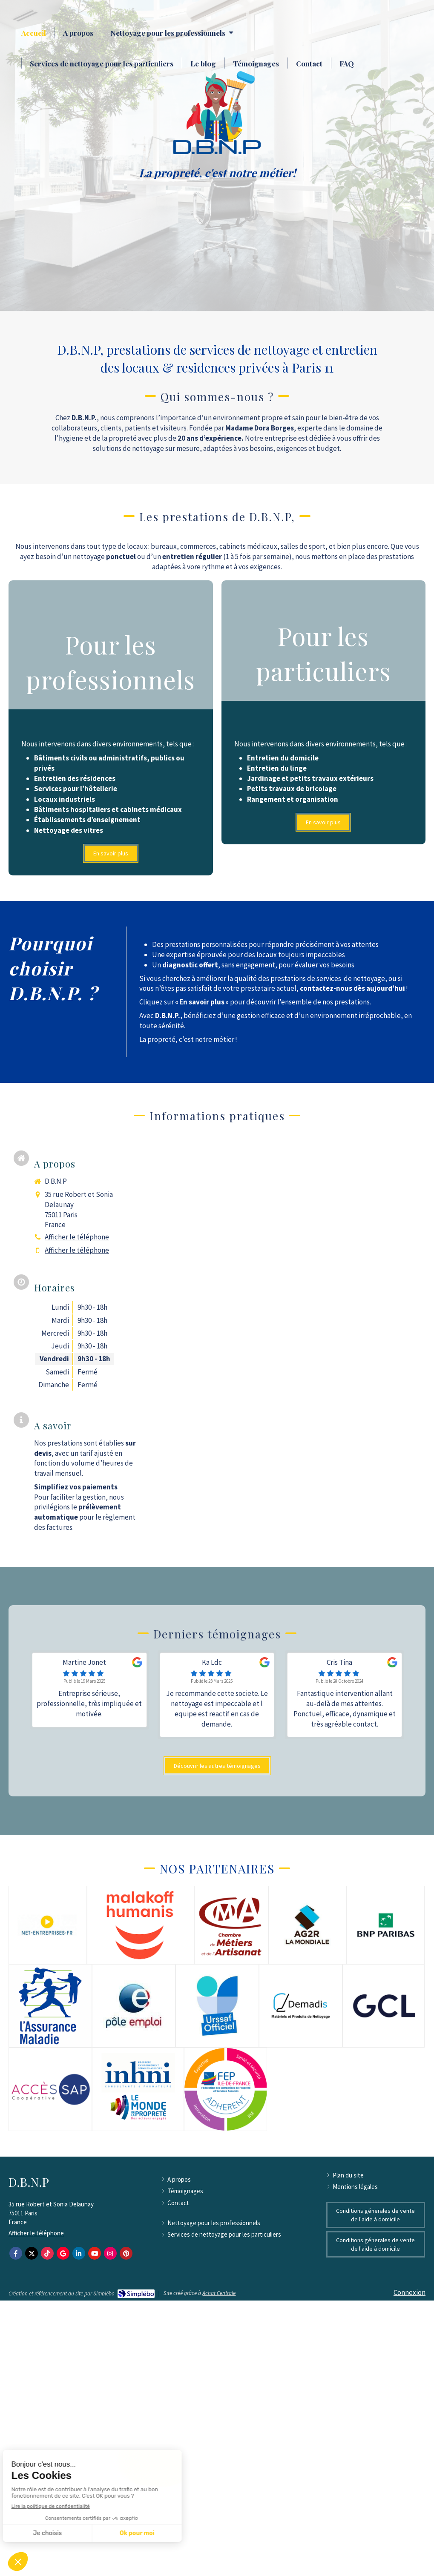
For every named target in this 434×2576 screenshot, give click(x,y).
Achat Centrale (219, 2293)
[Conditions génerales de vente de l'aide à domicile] (375, 2215)
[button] (111, 727)
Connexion (409, 2292)
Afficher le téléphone (77, 1237)
